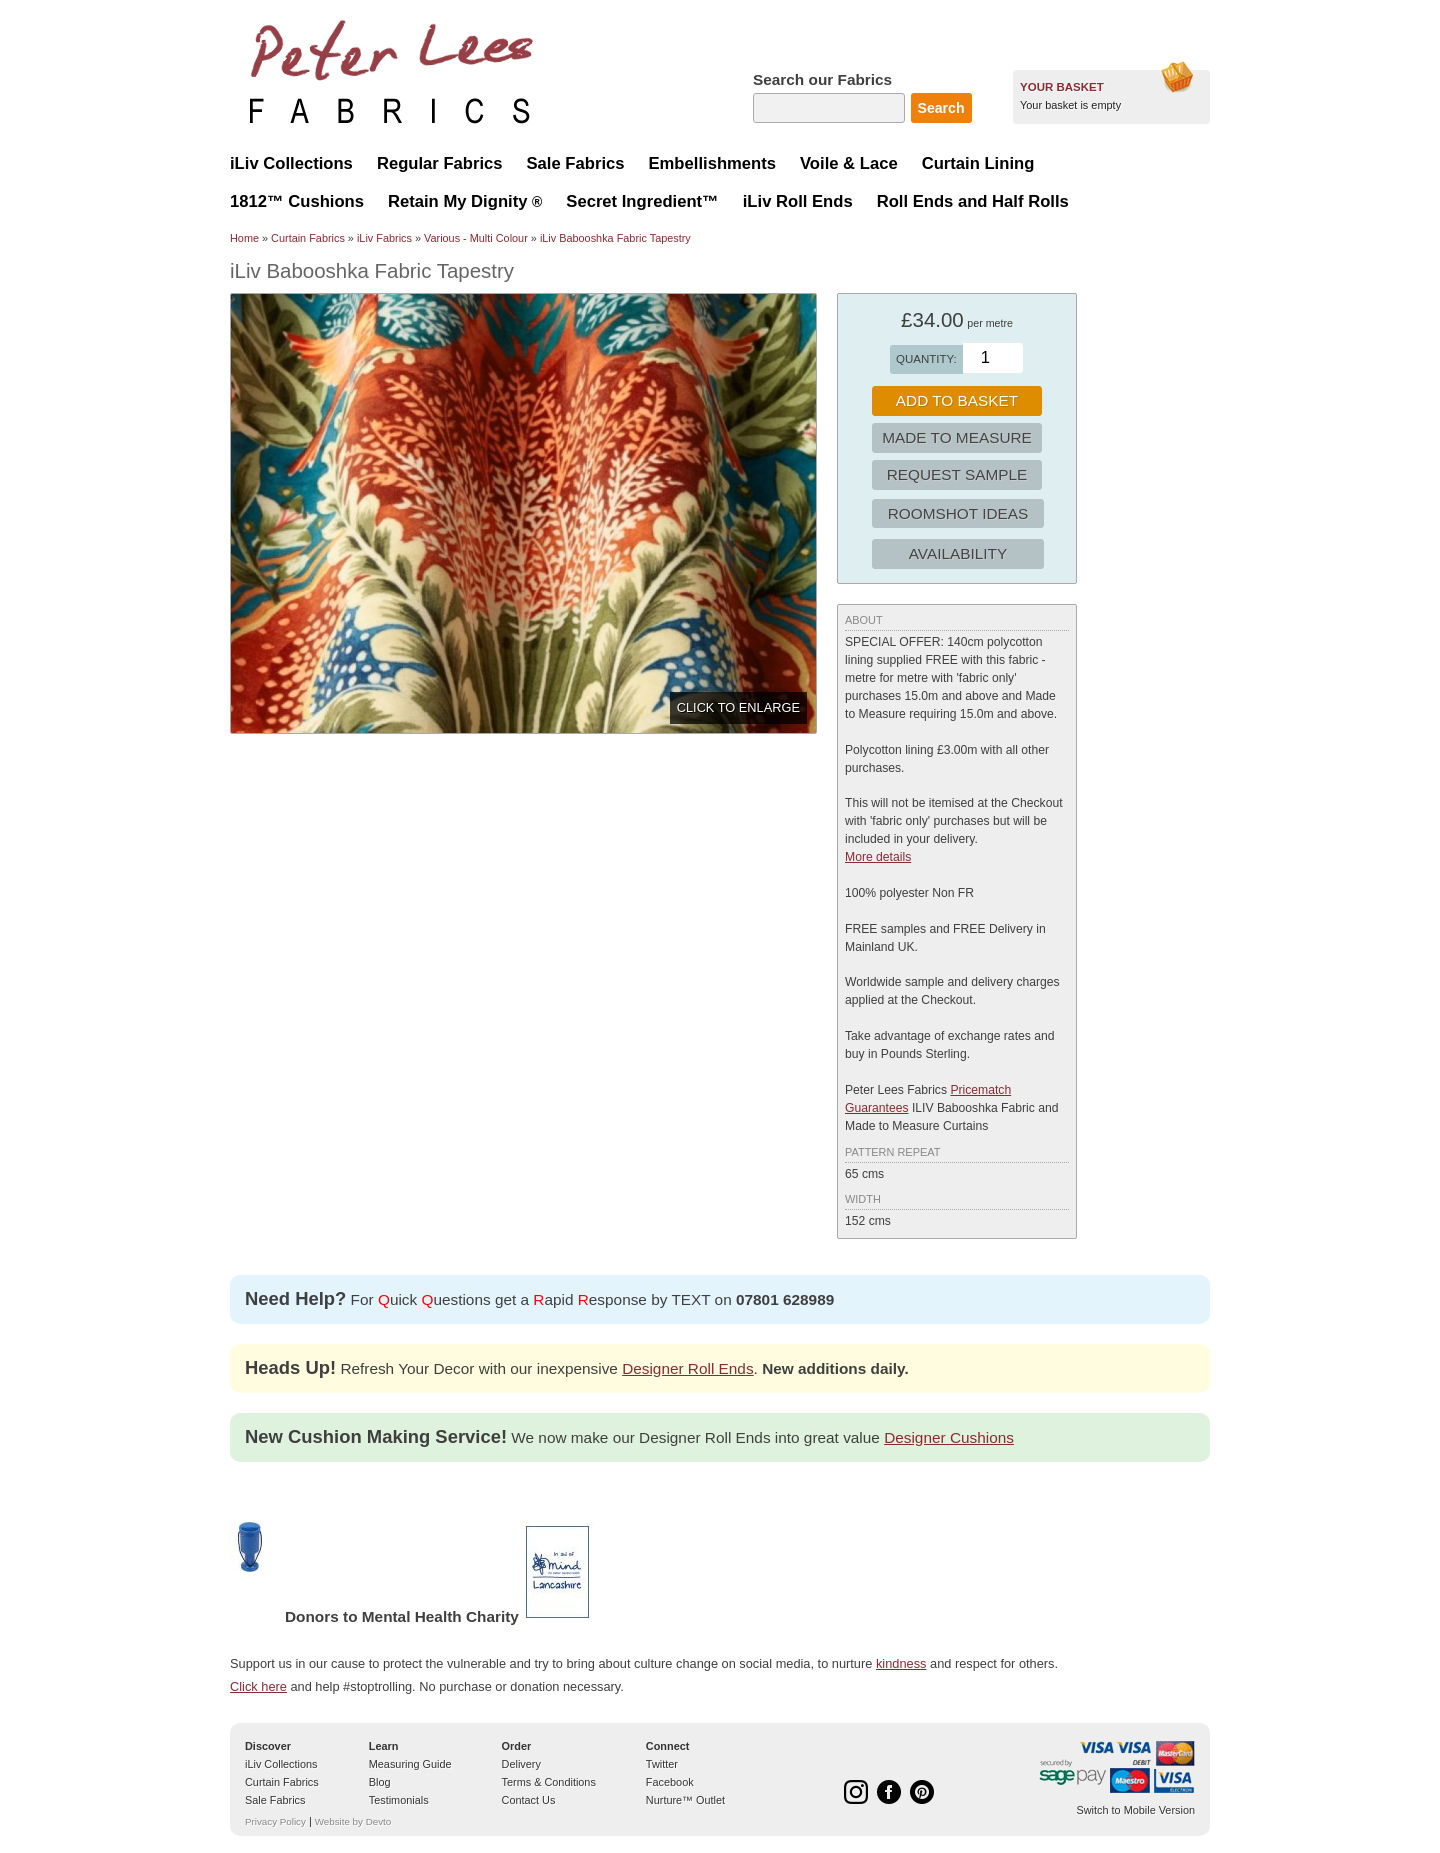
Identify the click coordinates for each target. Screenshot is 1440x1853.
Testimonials (399, 1800)
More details (878, 857)
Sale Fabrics (275, 1800)
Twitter (662, 1764)
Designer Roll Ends (687, 1368)
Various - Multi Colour (476, 238)
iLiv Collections (281, 1764)
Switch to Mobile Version (1136, 1810)
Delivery (521, 1764)
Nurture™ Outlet (685, 1800)
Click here (258, 1686)
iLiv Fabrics (384, 238)
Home (244, 238)
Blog (380, 1782)
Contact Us (529, 1800)
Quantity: (926, 359)
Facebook (670, 1782)
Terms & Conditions (549, 1782)
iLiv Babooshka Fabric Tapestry (615, 238)
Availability (958, 553)
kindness (901, 1663)
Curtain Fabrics (308, 238)
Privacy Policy (275, 1821)
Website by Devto (353, 1821)
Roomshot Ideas (958, 513)
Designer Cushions (949, 1437)
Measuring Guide (410, 1764)
